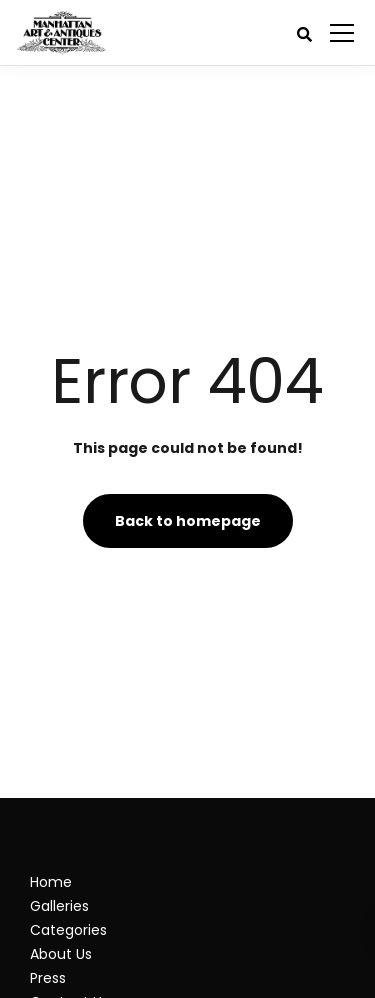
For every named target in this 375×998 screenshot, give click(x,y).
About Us (61, 954)
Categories (68, 930)
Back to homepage (188, 521)
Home (51, 882)
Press (48, 978)
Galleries (59, 906)
